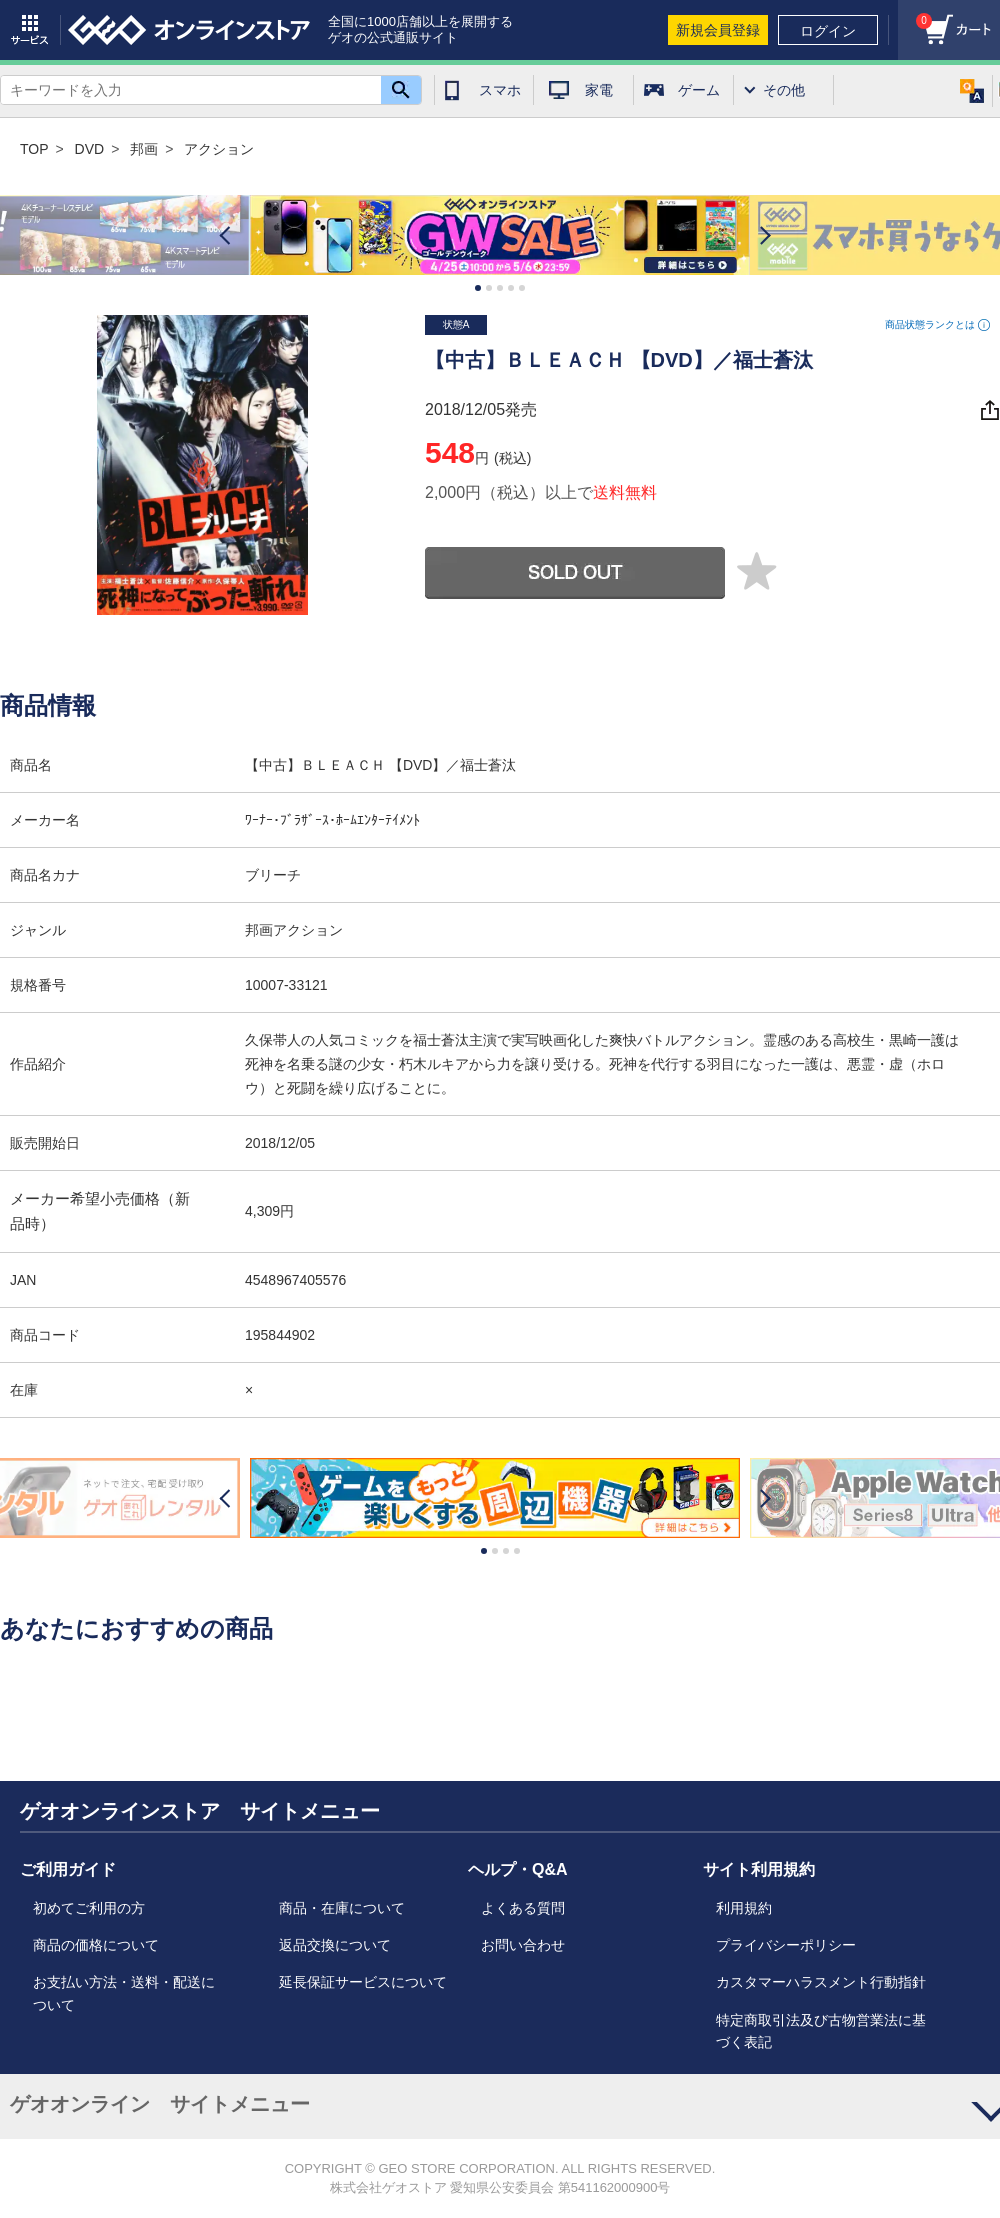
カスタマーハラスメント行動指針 (821, 1982)
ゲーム (699, 90)
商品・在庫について (342, 1908)
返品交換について (335, 1945)
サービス (30, 30)
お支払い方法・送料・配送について (124, 1993)
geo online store (189, 30)
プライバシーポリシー (786, 1945)
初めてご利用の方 (89, 1908)
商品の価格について (96, 1945)
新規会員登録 (718, 30)
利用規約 (744, 1908)
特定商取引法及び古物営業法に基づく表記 (821, 2031)
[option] (500, 235)
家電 (599, 90)
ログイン (828, 31)
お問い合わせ (523, 1945)
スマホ (500, 90)
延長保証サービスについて (363, 1982)
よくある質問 (523, 1908)
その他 (784, 90)
